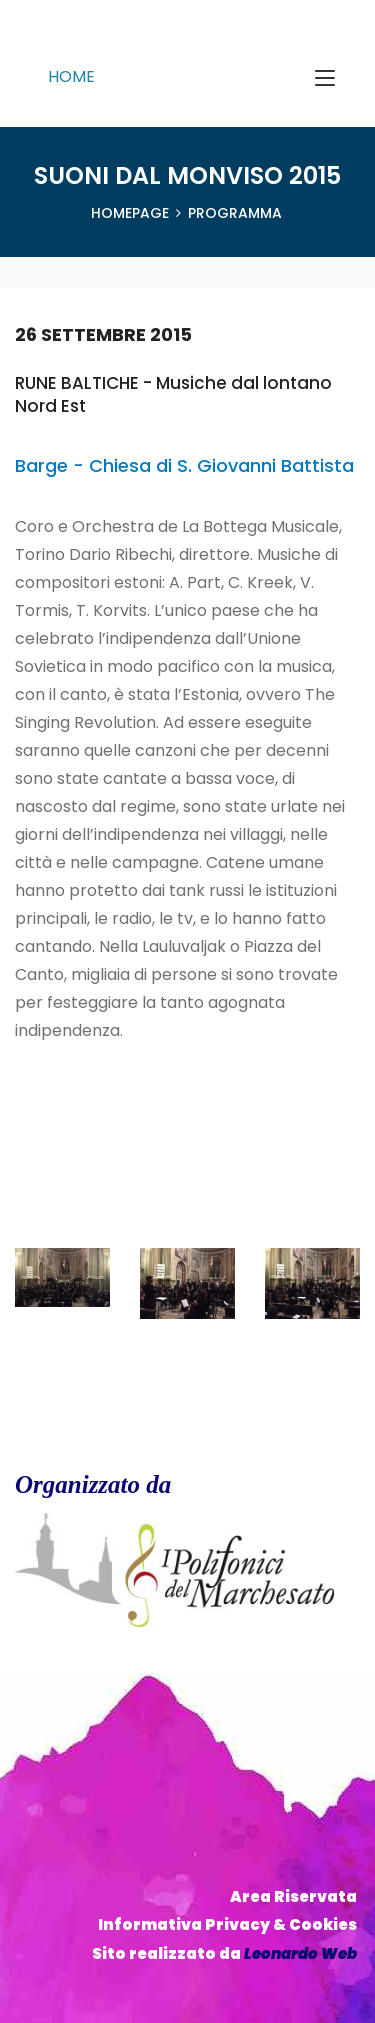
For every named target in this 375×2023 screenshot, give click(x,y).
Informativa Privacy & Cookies (227, 1924)
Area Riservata (293, 1896)
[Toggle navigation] (325, 79)
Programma (235, 213)
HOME (71, 76)
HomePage (130, 213)
